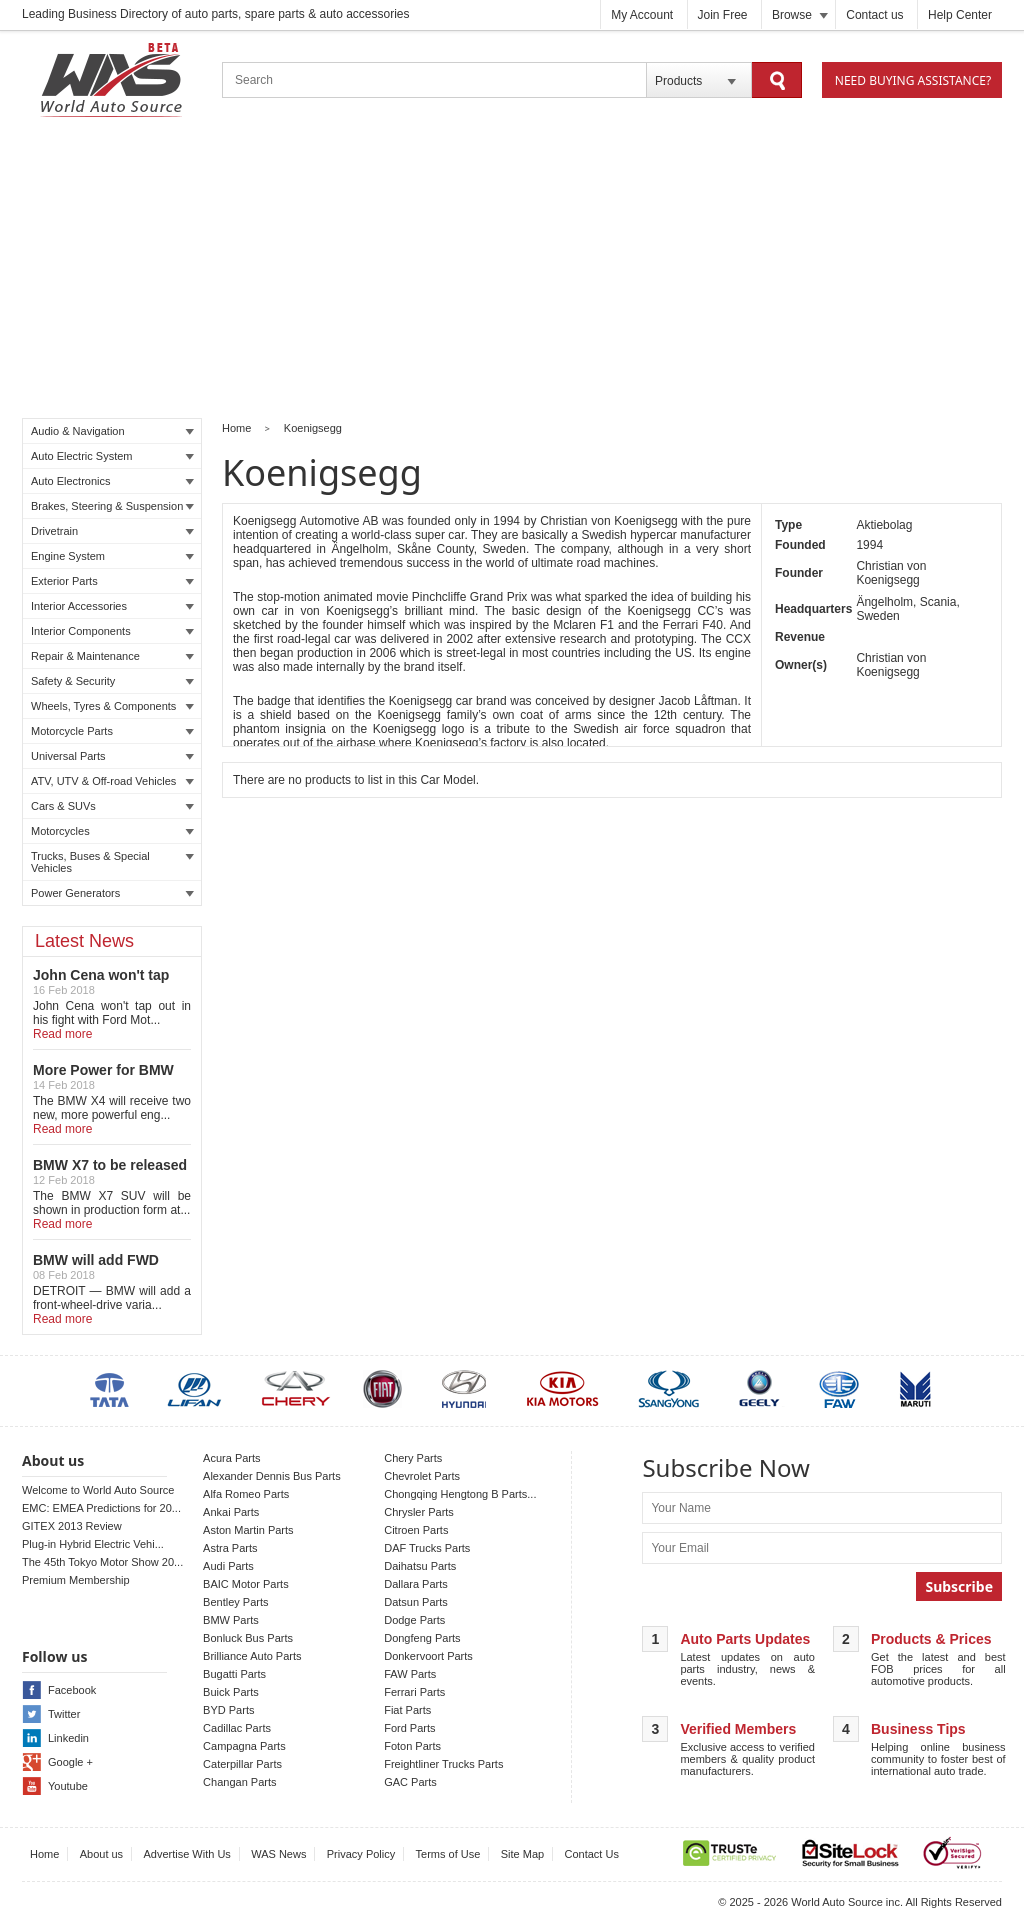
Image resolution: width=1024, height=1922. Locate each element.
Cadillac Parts (237, 1728)
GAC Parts (410, 1782)
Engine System (112, 556)
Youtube (68, 1786)
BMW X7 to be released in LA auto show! (110, 1173)
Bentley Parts (235, 1602)
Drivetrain (112, 531)
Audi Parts (228, 1566)
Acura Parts (231, 1458)
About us (101, 1854)
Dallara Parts (416, 1584)
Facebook (72, 1690)
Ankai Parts (231, 1512)
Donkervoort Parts (428, 1656)
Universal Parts (112, 756)
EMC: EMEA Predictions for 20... (101, 1508)
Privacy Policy (361, 1854)
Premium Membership (76, 1580)
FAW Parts (410, 1674)
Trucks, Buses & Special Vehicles (112, 862)
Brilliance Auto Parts (252, 1656)
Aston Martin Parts (248, 1530)
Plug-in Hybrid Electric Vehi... (93, 1544)
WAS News (278, 1854)
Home (236, 428)
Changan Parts (239, 1782)
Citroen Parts (416, 1530)
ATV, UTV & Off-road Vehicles (112, 781)
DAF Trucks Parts (427, 1548)
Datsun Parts (416, 1602)
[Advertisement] (512, 271)
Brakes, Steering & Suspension (112, 506)
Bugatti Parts (234, 1674)
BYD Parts (228, 1710)
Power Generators (112, 893)
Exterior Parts (112, 581)
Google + (70, 1762)
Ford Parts (409, 1728)
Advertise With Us (186, 1854)
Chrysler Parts (419, 1512)
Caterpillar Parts (242, 1764)
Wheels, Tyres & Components (112, 706)
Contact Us (592, 1854)
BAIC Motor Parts (246, 1584)
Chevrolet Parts (422, 1476)
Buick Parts (231, 1692)
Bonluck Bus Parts (248, 1638)
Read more (62, 1034)
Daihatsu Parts (420, 1566)
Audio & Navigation (112, 431)
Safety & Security (112, 681)
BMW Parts (231, 1620)
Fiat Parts (407, 1710)
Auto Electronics (112, 481)
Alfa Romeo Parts (246, 1494)
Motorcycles (112, 831)
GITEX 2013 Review (72, 1526)
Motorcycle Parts (112, 731)
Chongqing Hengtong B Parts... (460, 1494)
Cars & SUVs (112, 806)
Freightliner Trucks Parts (443, 1764)
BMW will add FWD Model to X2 (96, 1268)
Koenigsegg (313, 428)
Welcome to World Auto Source (98, 1490)
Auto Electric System (112, 456)
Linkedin (68, 1738)
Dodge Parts (414, 1620)
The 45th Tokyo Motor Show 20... (102, 1562)
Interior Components (112, 631)
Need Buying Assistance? (913, 80)
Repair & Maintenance (112, 656)
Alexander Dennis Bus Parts (272, 1476)
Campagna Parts (244, 1746)
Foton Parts (412, 1746)
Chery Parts (413, 1458)
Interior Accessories (112, 606)
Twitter (64, 1714)
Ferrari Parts (414, 1692)
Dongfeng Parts (422, 1638)
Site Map (522, 1854)
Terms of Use (448, 1854)
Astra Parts (230, 1548)
